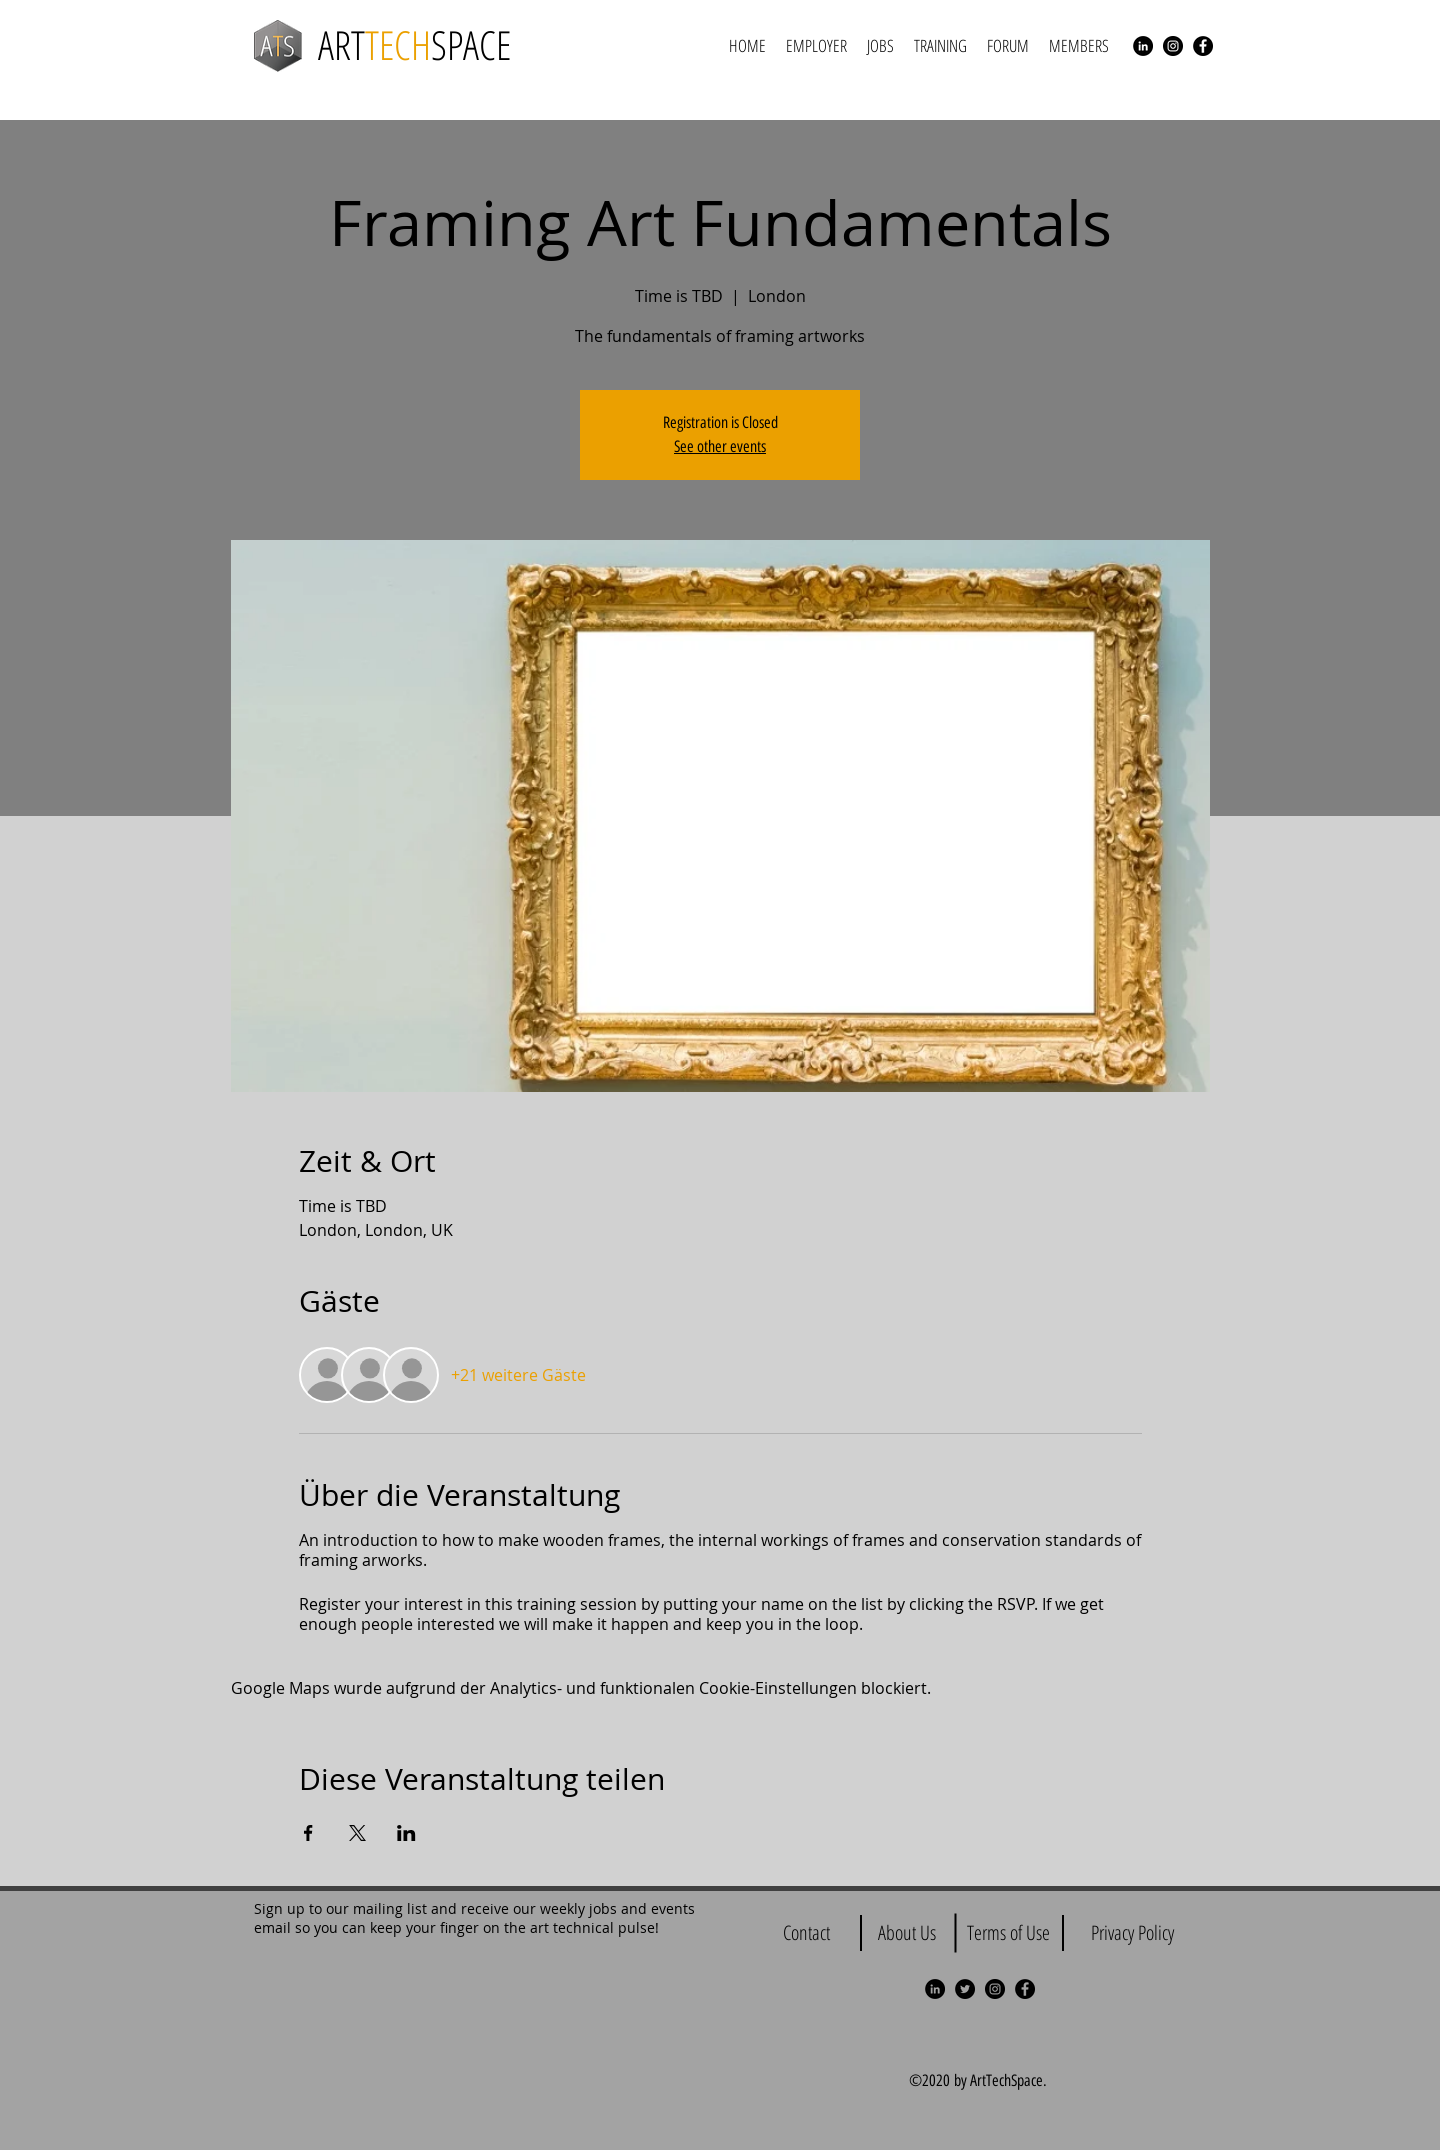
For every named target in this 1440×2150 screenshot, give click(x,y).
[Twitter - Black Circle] (965, 1989)
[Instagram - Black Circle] (1173, 46)
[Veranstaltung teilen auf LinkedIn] (406, 1833)
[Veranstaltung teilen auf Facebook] (308, 1833)
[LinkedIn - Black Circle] (1143, 46)
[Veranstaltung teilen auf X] (357, 1833)
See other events (720, 446)
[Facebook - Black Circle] (1203, 46)
